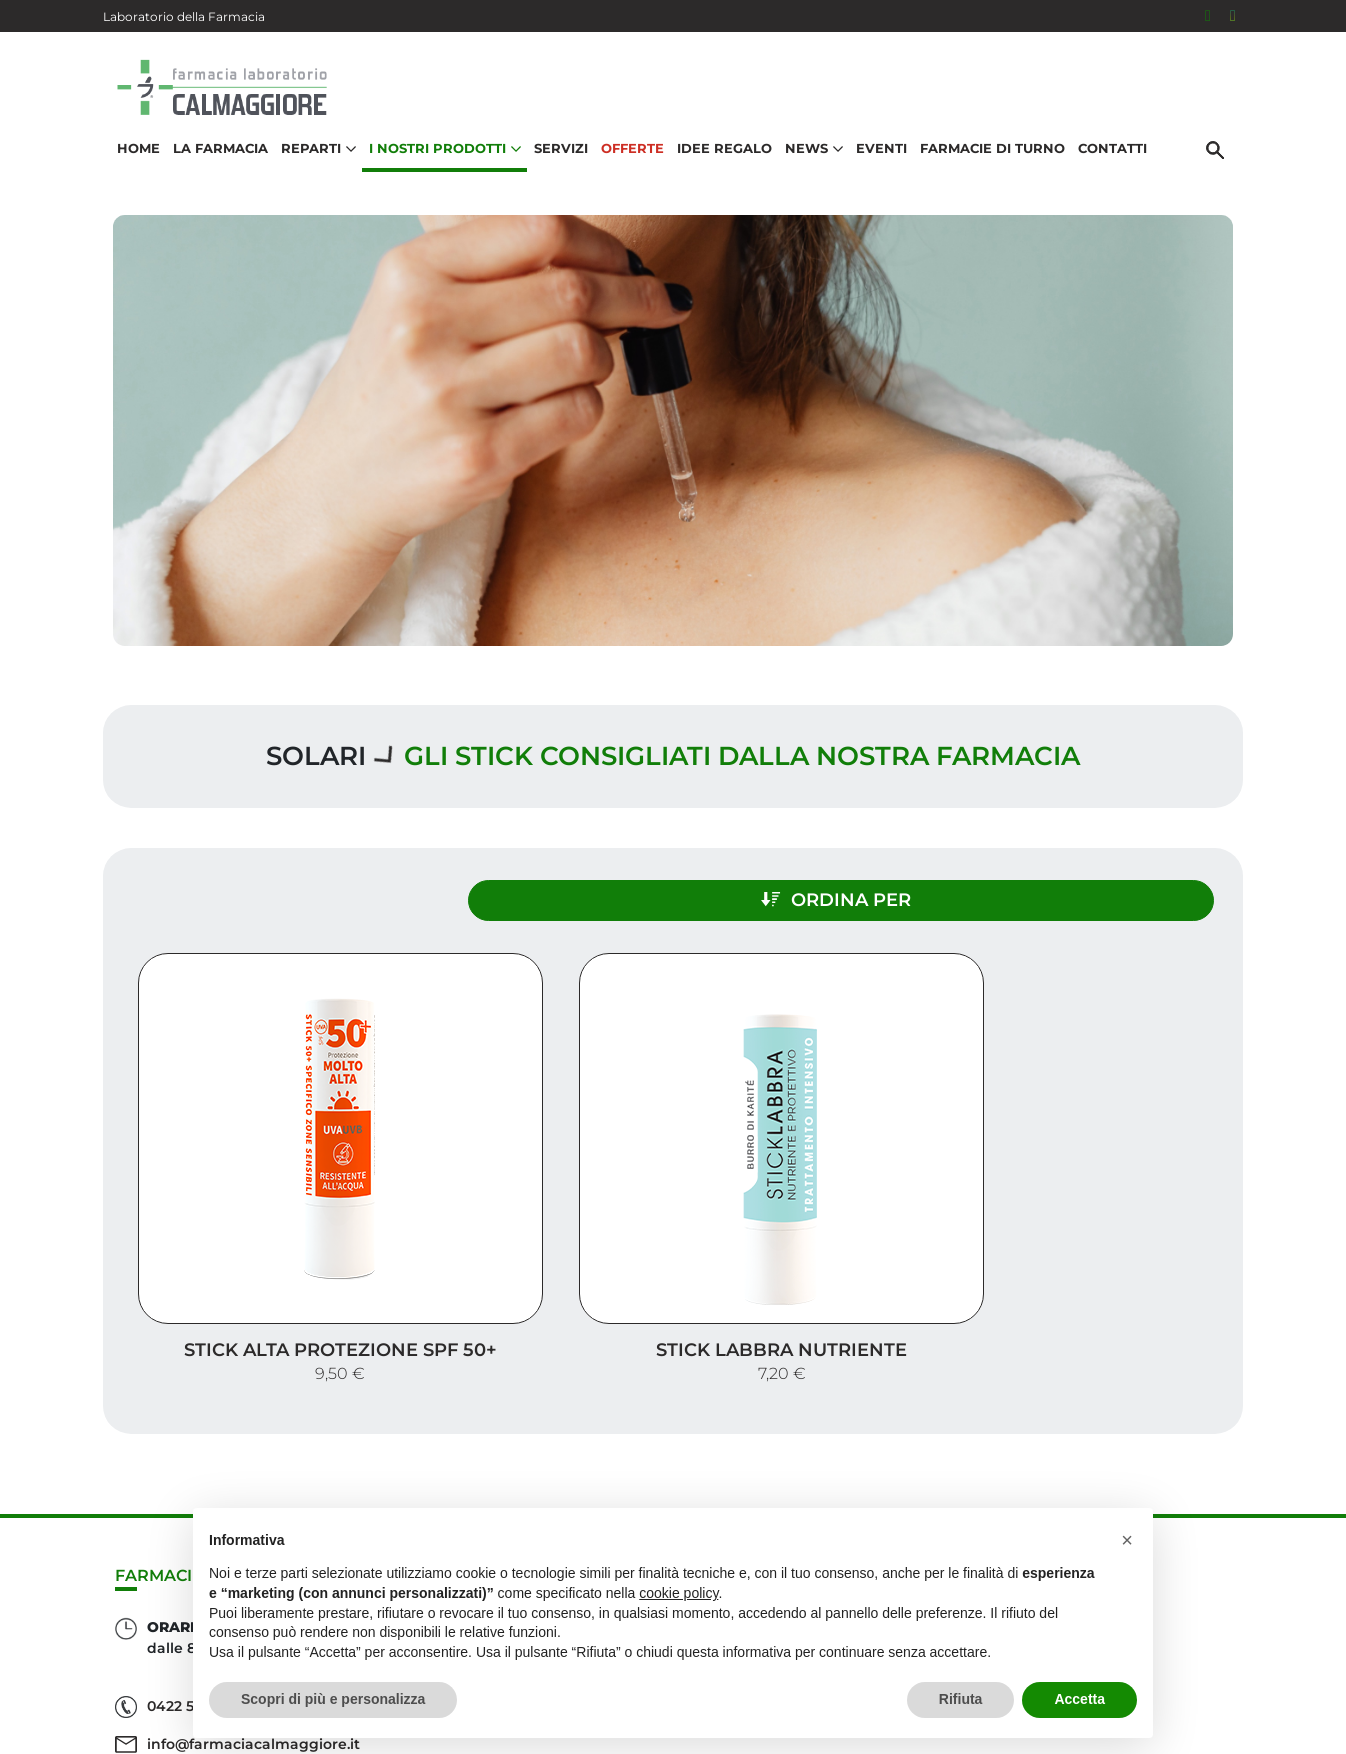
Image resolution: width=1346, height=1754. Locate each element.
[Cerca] (1222, 167)
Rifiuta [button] (961, 1699)
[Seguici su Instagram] (1233, 16)
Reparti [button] (311, 166)
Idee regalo (1174, 1526)
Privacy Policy (1174, 1708)
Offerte (625, 166)
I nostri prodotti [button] (438, 166)
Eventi (874, 166)
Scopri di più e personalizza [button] (333, 1699)
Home (131, 166)
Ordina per (1069, 888)
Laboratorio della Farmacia (184, 16)
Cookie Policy (1186, 1728)
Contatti (1105, 166)
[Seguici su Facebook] (1208, 16)
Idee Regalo (717, 166)
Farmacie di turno (985, 166)
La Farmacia (213, 166)
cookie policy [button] (678, 1593)
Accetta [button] (1079, 1699)
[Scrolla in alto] (1300, 1653)
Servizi (554, 166)
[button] (1127, 1540)
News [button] (807, 166)
